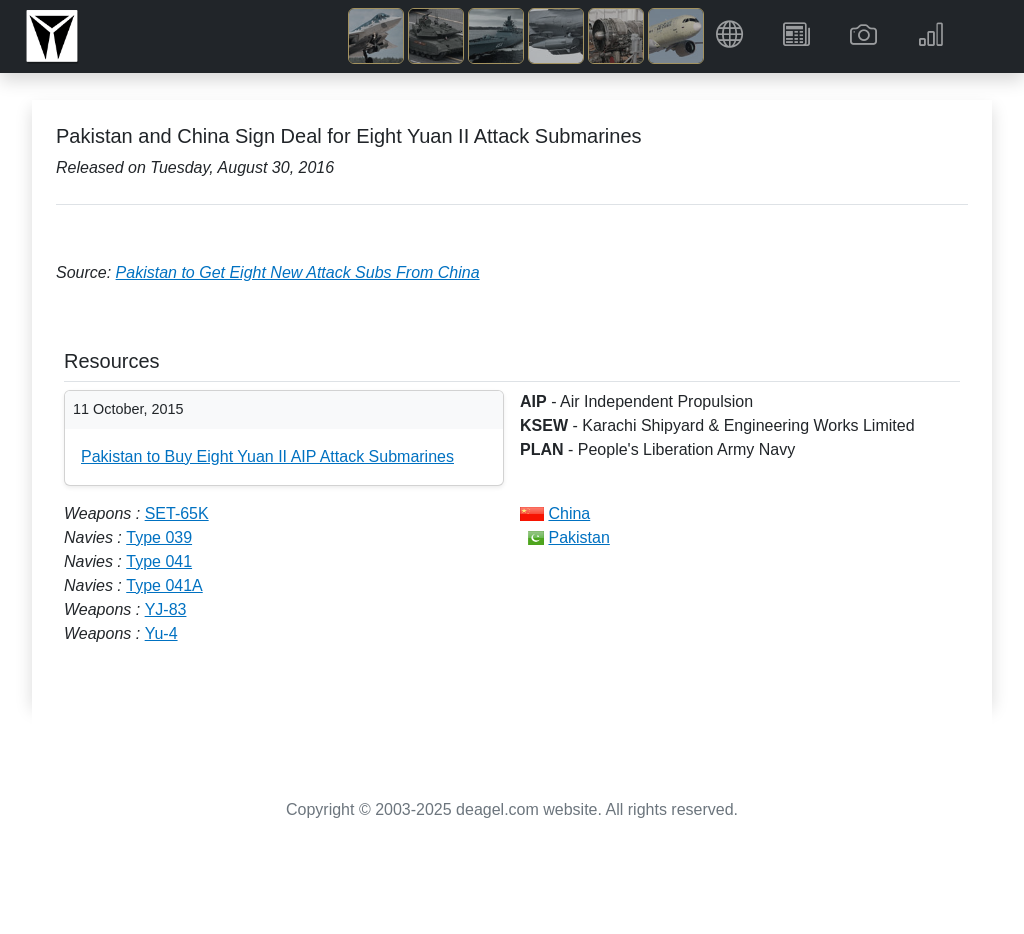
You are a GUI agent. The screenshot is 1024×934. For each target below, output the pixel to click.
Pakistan (578, 537)
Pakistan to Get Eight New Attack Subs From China (298, 272)
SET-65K (177, 513)
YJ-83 (166, 609)
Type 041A (164, 585)
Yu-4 (161, 633)
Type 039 (159, 537)
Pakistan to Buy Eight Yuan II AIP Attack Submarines (267, 456)
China (569, 513)
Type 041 (159, 561)
